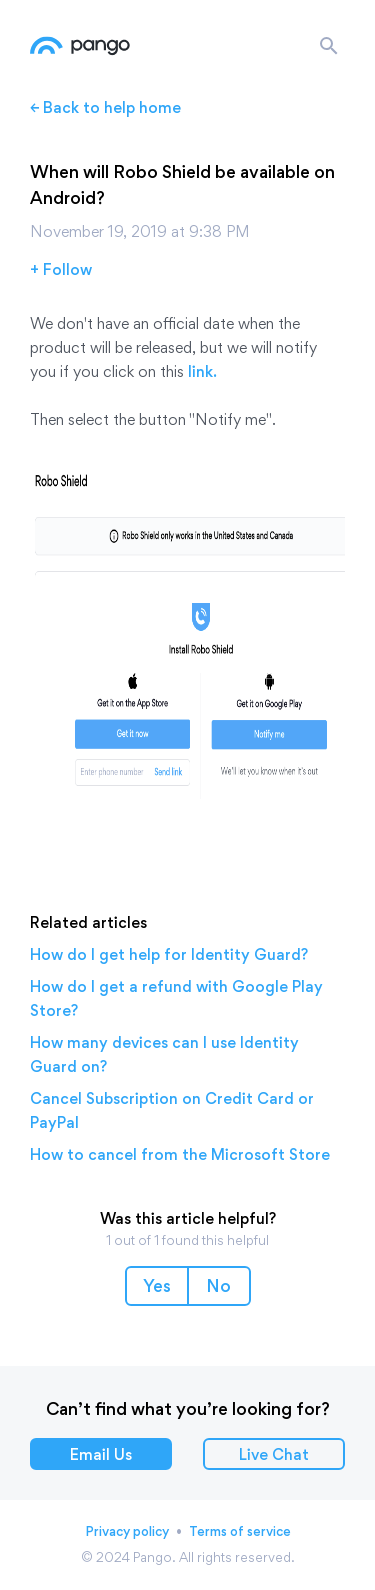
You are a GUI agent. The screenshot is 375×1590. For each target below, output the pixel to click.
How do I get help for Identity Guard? (169, 954)
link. (202, 371)
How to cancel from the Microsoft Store (180, 1154)
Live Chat (274, 1454)
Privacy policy (127, 1531)
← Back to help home (105, 107)
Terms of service (240, 1531)
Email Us (101, 1454)
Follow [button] (67, 269)
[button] (157, 1286)
